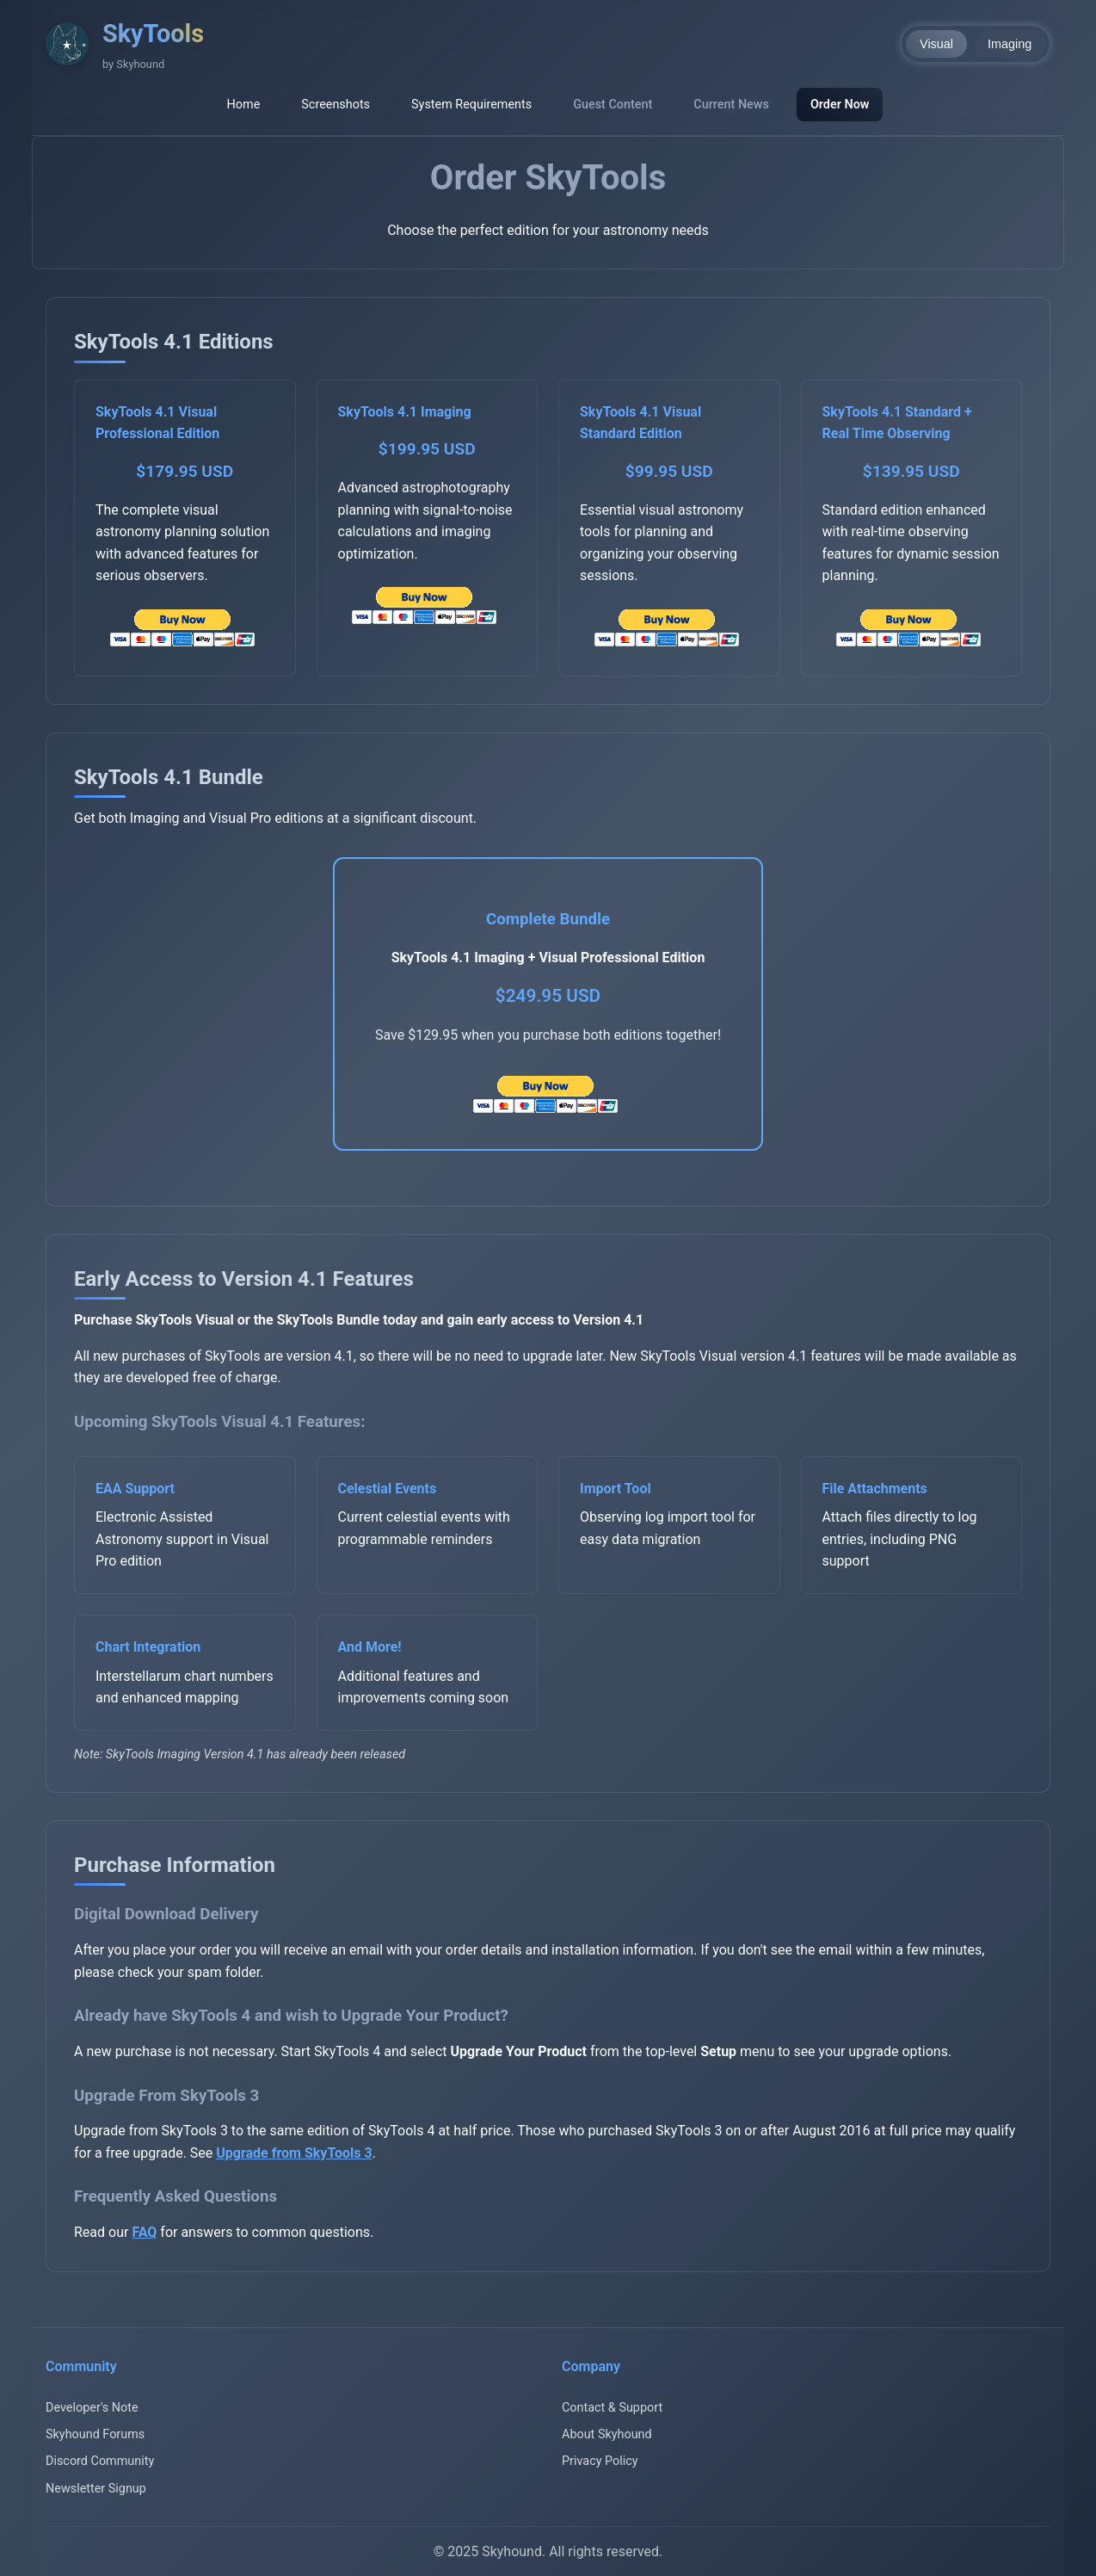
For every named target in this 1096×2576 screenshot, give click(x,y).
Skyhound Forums (95, 2434)
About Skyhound (607, 2434)
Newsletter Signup (96, 2488)
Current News (731, 104)
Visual (936, 44)
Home (244, 104)
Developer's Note (92, 2407)
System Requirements (471, 104)
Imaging (1009, 44)
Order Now (840, 104)
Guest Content (612, 104)
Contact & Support (612, 2407)
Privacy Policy (600, 2461)
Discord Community (100, 2461)
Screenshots (335, 104)
